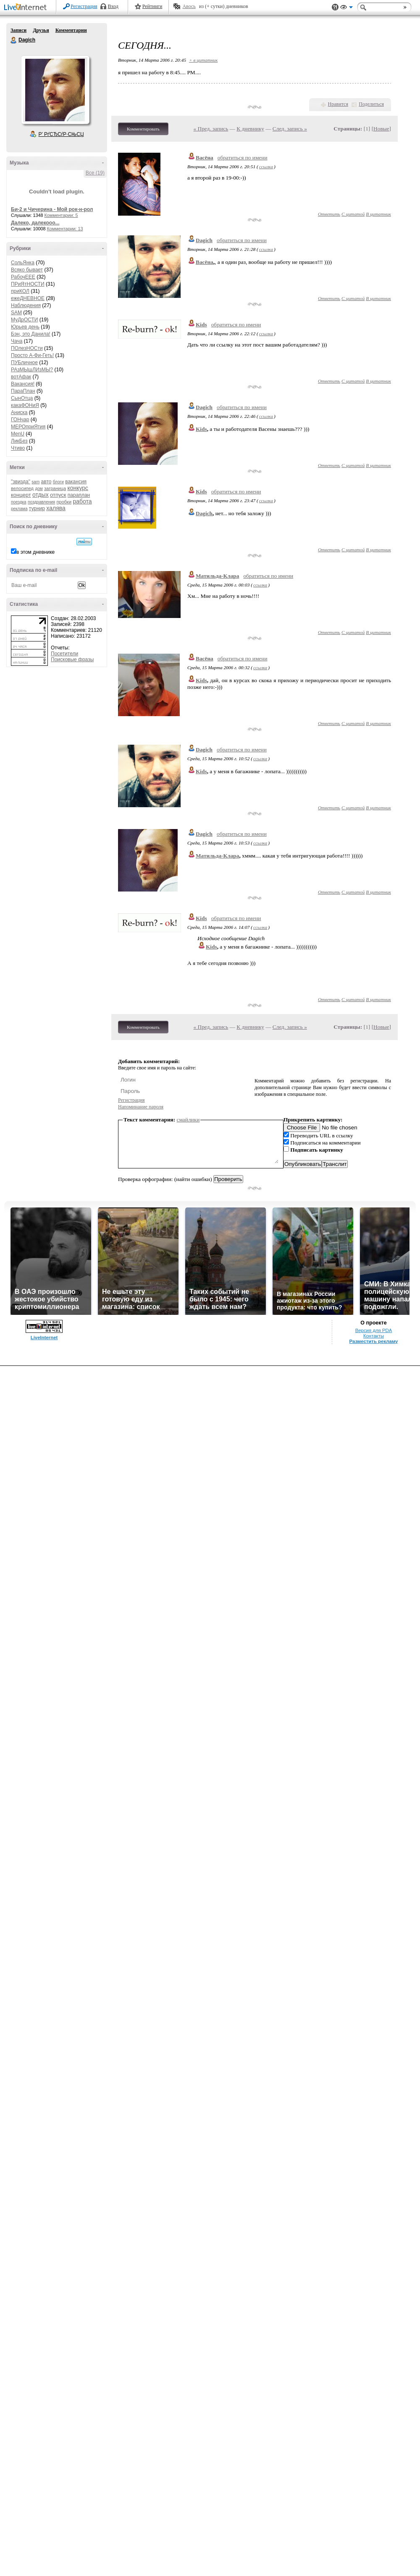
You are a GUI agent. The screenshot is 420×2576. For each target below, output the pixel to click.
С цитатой (353, 213)
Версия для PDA (373, 2540)
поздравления (41, 502)
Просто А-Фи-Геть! (32, 355)
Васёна (204, 157)
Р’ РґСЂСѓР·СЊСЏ (61, 134)
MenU (17, 434)
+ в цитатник (203, 60)
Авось (188, 6)
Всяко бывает (27, 270)
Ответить (329, 213)
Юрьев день (25, 327)
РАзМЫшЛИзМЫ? (32, 370)
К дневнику (250, 128)
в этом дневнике (35, 552)
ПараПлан (23, 391)
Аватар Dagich (55, 89)
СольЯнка (22, 263)
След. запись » (290, 128)
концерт (21, 495)
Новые (381, 128)
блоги (58, 482)
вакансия (76, 482)
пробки (64, 501)
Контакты (373, 2545)
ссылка (266, 166)
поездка (18, 502)
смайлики (188, 1119)
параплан (79, 495)
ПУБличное (24, 362)
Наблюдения (26, 305)
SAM (16, 312)
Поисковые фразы (72, 659)
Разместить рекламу (373, 2551)
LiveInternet (27, 7)
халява (55, 508)
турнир (37, 508)
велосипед (22, 488)
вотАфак (21, 377)
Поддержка (335, 7)
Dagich (13, 40)
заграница (55, 488)
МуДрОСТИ (24, 320)
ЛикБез (19, 441)
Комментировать (143, 128)
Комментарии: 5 (61, 215)
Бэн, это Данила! (30, 334)
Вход (113, 6)
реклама (19, 508)
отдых (40, 494)
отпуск (58, 495)
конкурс (77, 488)
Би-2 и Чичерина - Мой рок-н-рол (52, 209)
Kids (201, 324)
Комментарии (71, 30)
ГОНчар (20, 419)
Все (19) (95, 173)
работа (82, 501)
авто (46, 482)
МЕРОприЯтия (28, 427)
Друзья (41, 30)
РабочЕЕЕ (23, 277)
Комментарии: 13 (65, 228)
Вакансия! (22, 384)
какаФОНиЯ (25, 405)
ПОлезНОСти (27, 348)
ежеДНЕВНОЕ (28, 298)
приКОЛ (20, 291)
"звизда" (20, 482)
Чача (16, 341)
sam (35, 482)
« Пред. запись (211, 128)
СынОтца (22, 398)
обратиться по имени (243, 157)
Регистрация (84, 6)
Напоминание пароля (140, 1107)
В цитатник (378, 213)
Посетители (64, 654)
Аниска (19, 412)
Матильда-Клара (217, 576)
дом (38, 488)
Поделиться (371, 104)
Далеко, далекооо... (35, 223)
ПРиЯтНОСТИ (28, 284)
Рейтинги (152, 6)
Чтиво (18, 448)
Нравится (338, 104)
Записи (18, 30)
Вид (346, 8)
